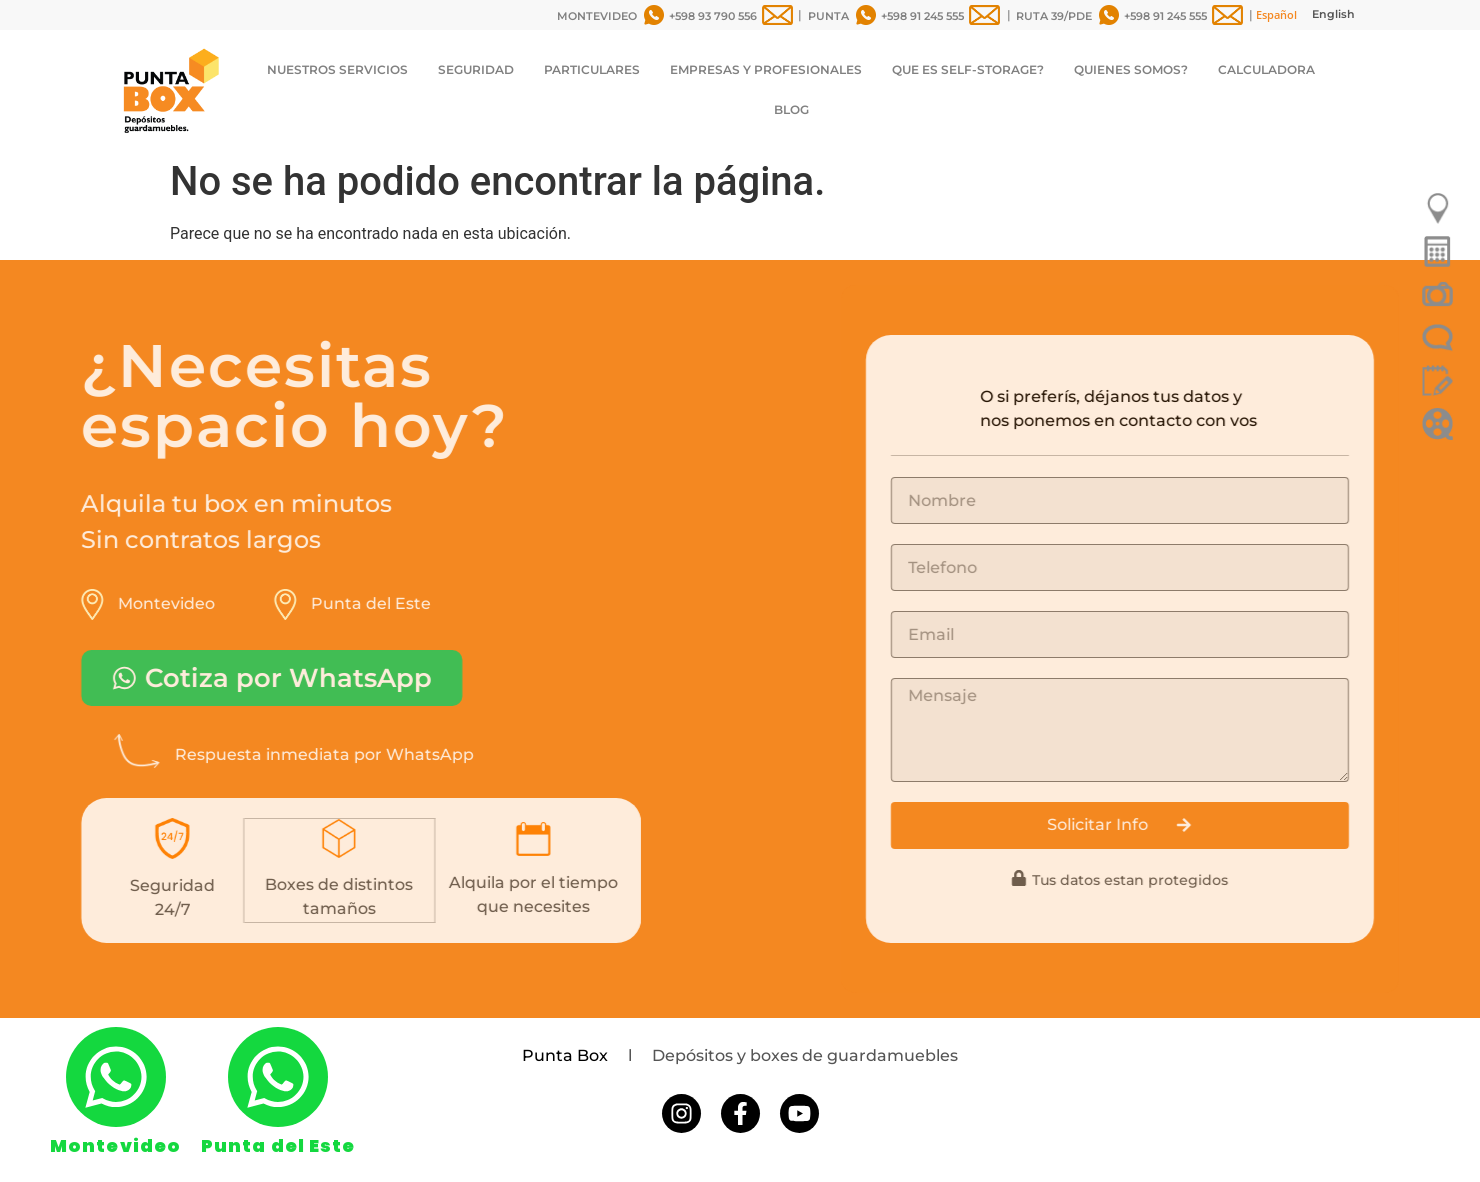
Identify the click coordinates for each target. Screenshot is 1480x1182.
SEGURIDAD (476, 69)
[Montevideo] (116, 1077)
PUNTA (828, 16)
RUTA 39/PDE (1054, 16)
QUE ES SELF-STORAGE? (968, 69)
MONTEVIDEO (597, 16)
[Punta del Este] (278, 1077)
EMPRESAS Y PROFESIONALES (766, 69)
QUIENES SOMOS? (1131, 69)
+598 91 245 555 (922, 16)
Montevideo (115, 1145)
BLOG (791, 109)
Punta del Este (278, 1145)
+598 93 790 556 (713, 16)
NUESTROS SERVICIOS (337, 69)
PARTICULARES (592, 69)
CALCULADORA (1266, 69)
